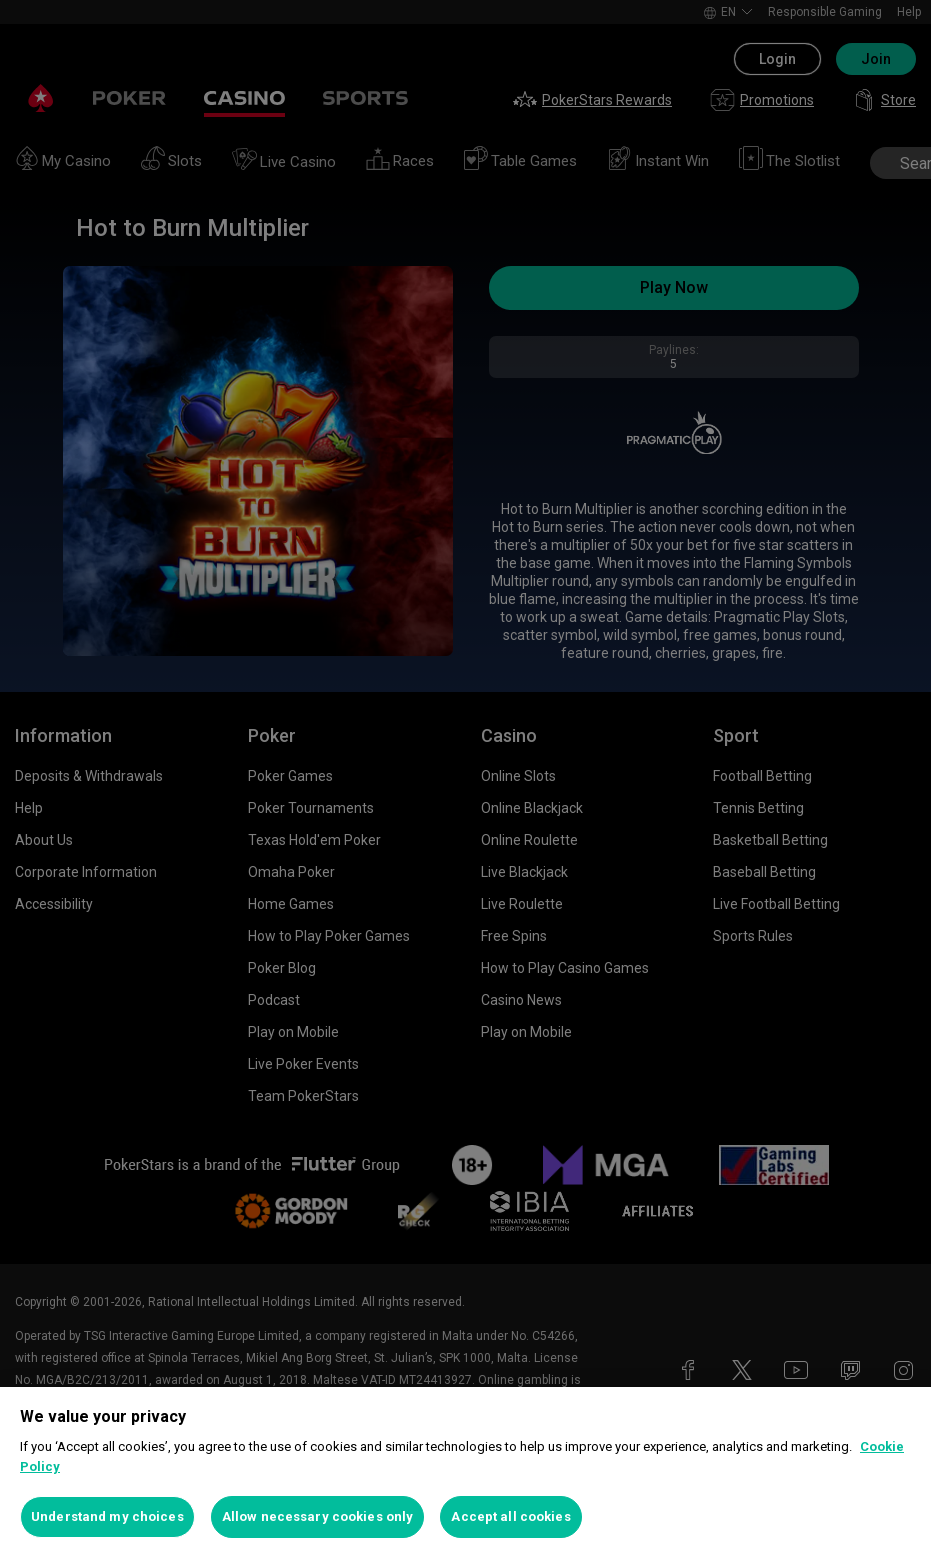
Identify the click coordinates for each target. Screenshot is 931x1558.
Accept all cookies (510, 1516)
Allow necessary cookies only (318, 1516)
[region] (465, 1472)
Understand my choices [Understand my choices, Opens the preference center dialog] (107, 1516)
